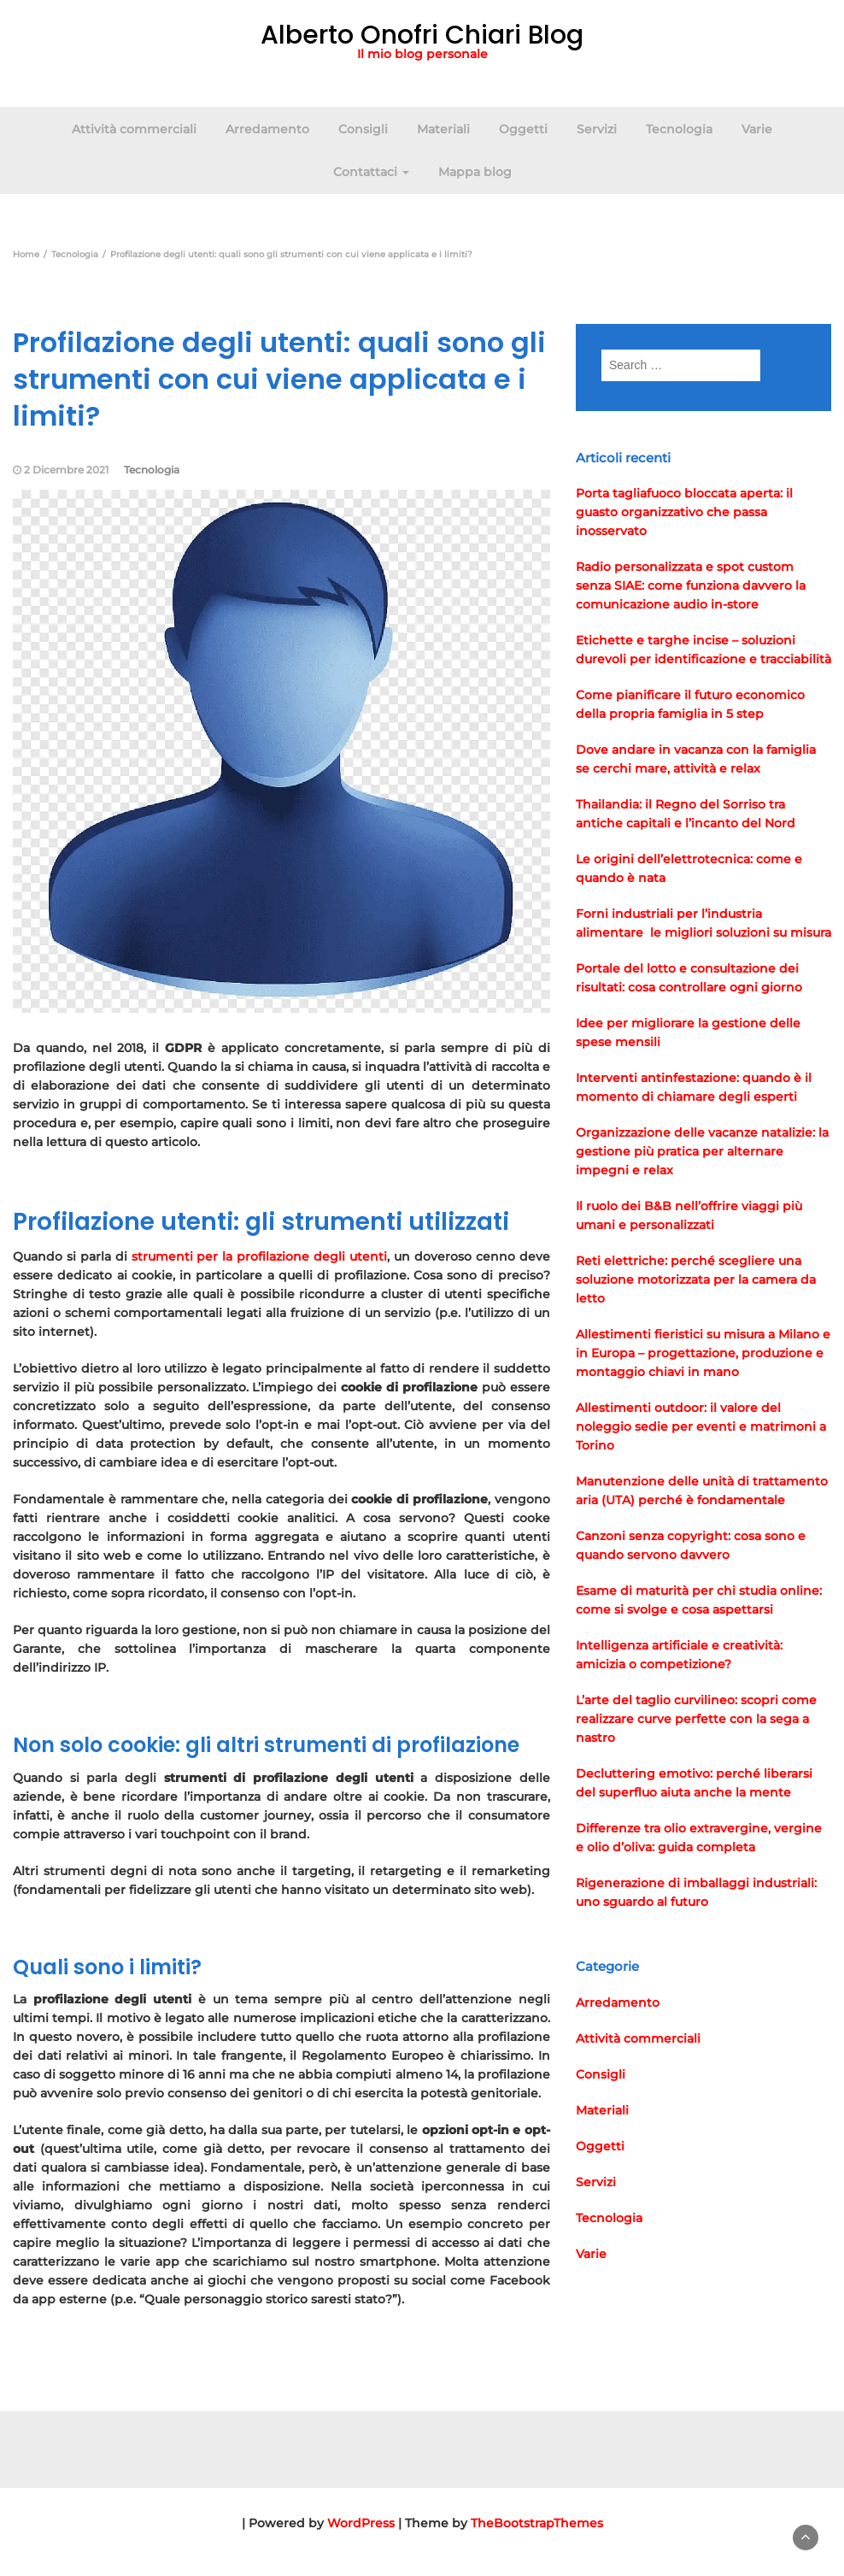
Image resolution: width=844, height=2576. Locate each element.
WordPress (361, 2523)
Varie (756, 129)
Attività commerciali (134, 129)
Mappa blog (475, 171)
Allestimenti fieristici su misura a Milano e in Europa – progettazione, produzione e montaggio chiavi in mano (703, 1352)
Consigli (363, 129)
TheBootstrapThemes (537, 2523)
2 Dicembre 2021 (66, 469)
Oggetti (523, 129)
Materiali (443, 129)
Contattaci (371, 171)
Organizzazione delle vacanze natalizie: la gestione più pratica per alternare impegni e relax (702, 1151)
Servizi (597, 129)
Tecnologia (679, 129)
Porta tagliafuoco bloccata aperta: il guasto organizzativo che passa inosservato (684, 511)
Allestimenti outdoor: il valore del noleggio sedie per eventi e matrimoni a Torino (701, 1426)
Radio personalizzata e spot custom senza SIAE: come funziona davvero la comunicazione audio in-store (691, 585)
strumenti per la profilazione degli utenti (259, 1256)
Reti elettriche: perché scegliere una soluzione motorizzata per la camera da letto (696, 1279)
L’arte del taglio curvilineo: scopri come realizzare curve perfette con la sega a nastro (696, 1718)
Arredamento (267, 129)
